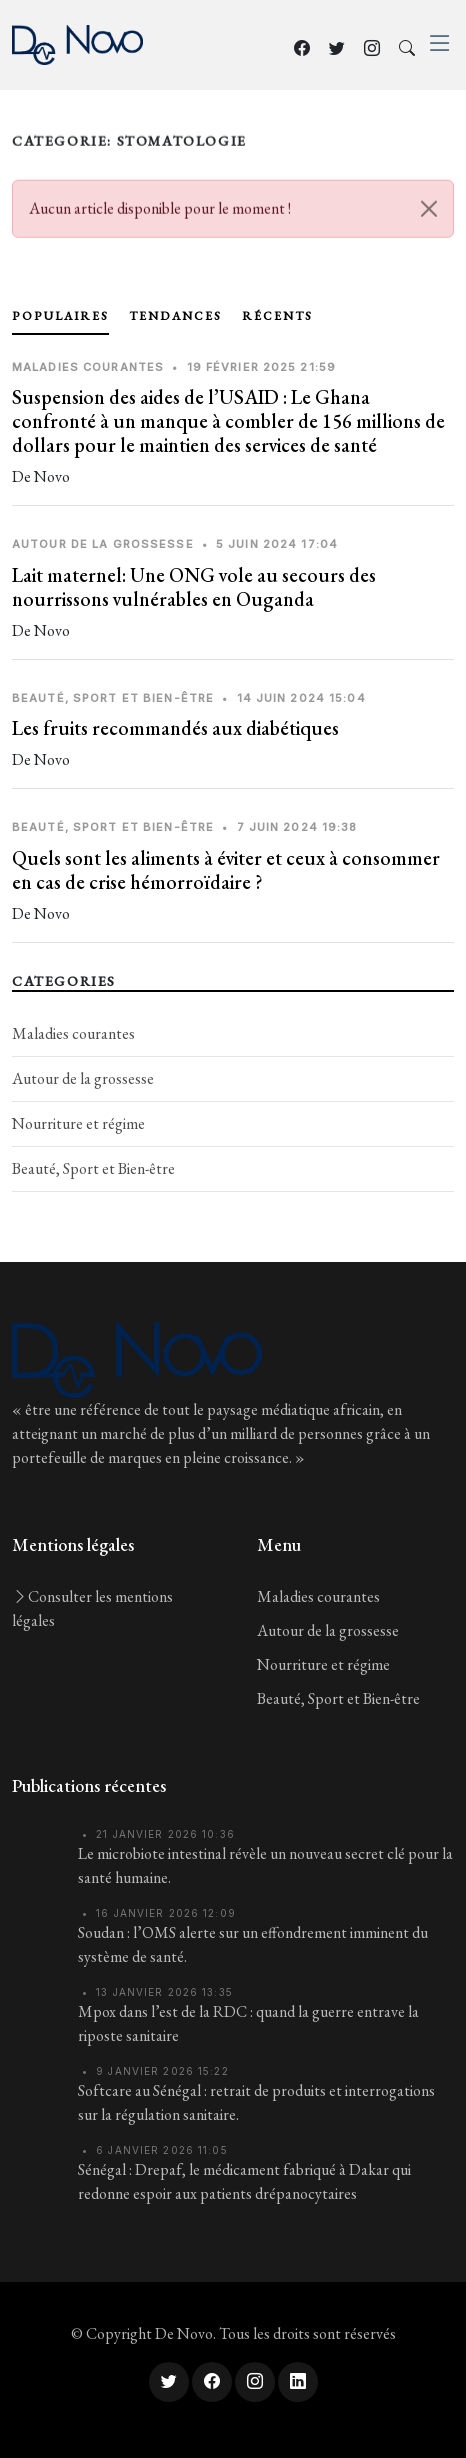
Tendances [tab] (175, 316)
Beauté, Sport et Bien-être (93, 1168)
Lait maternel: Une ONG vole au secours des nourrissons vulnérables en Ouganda (194, 587)
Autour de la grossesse (83, 1078)
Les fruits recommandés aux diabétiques (175, 728)
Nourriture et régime (78, 1123)
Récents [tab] (277, 316)
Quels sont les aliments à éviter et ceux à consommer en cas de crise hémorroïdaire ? (226, 870)
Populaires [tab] (60, 316)
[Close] (429, 215)
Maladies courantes (73, 1033)
